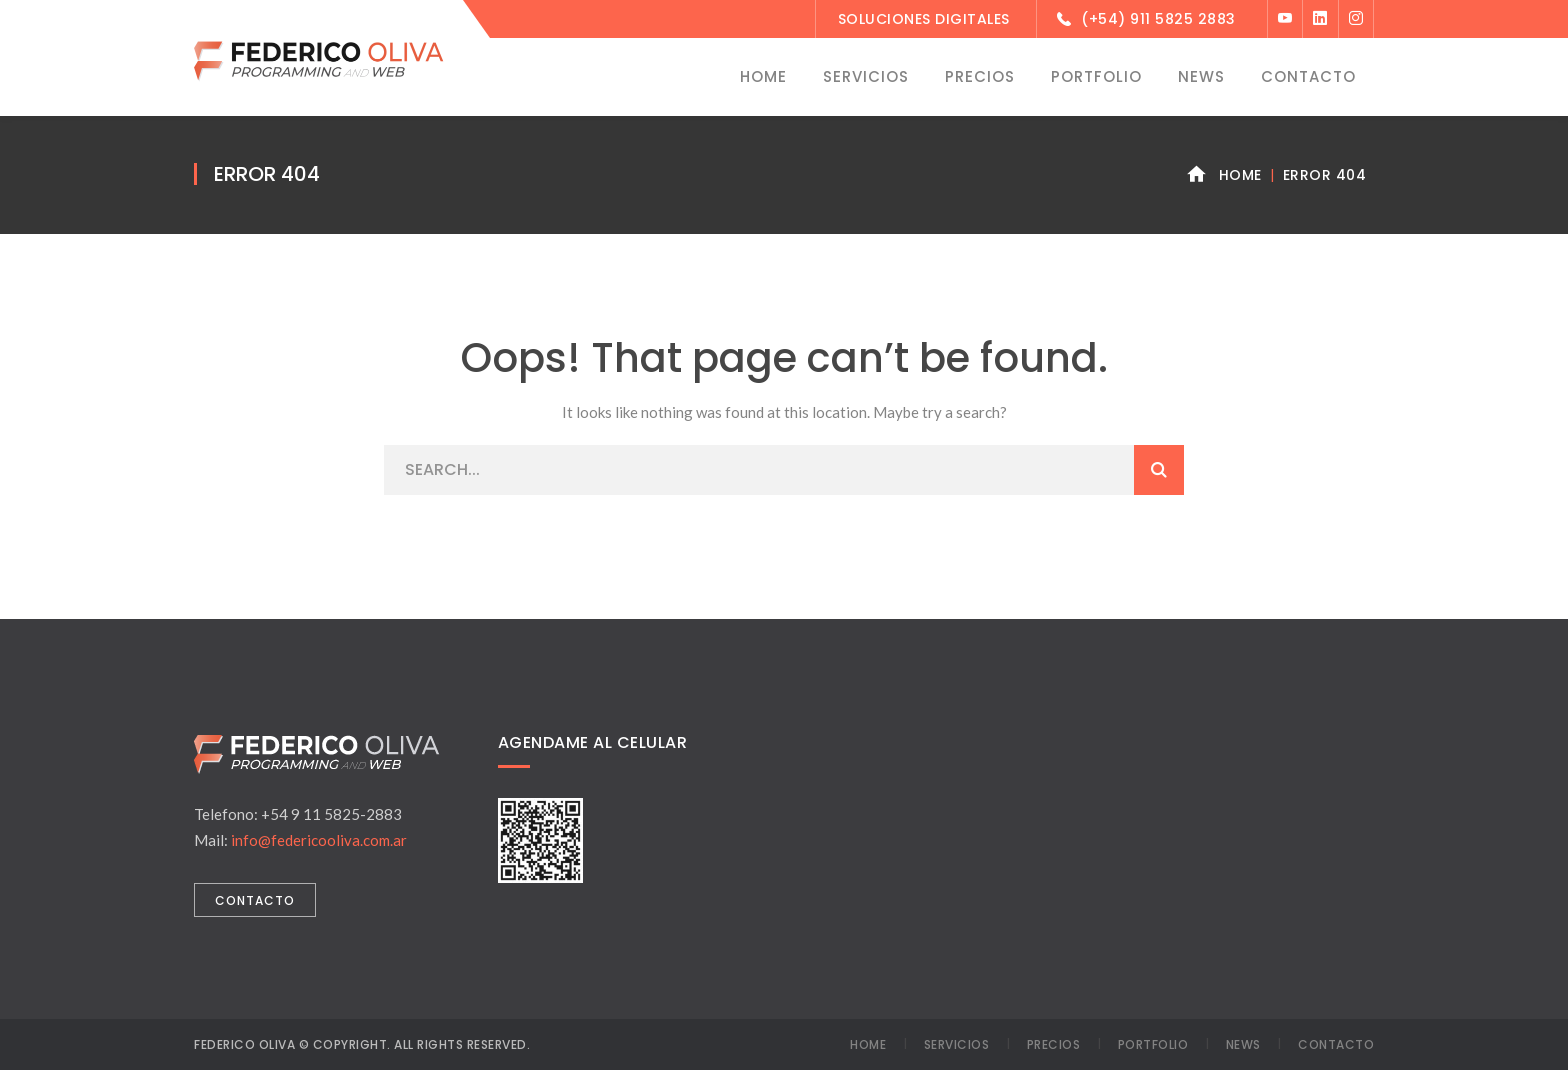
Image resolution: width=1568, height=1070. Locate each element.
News (1243, 1044)
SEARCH (1159, 470)
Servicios (957, 1044)
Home (1240, 175)
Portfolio (1153, 1044)
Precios (1054, 1044)
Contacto (1336, 1044)
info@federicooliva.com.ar (319, 840)
